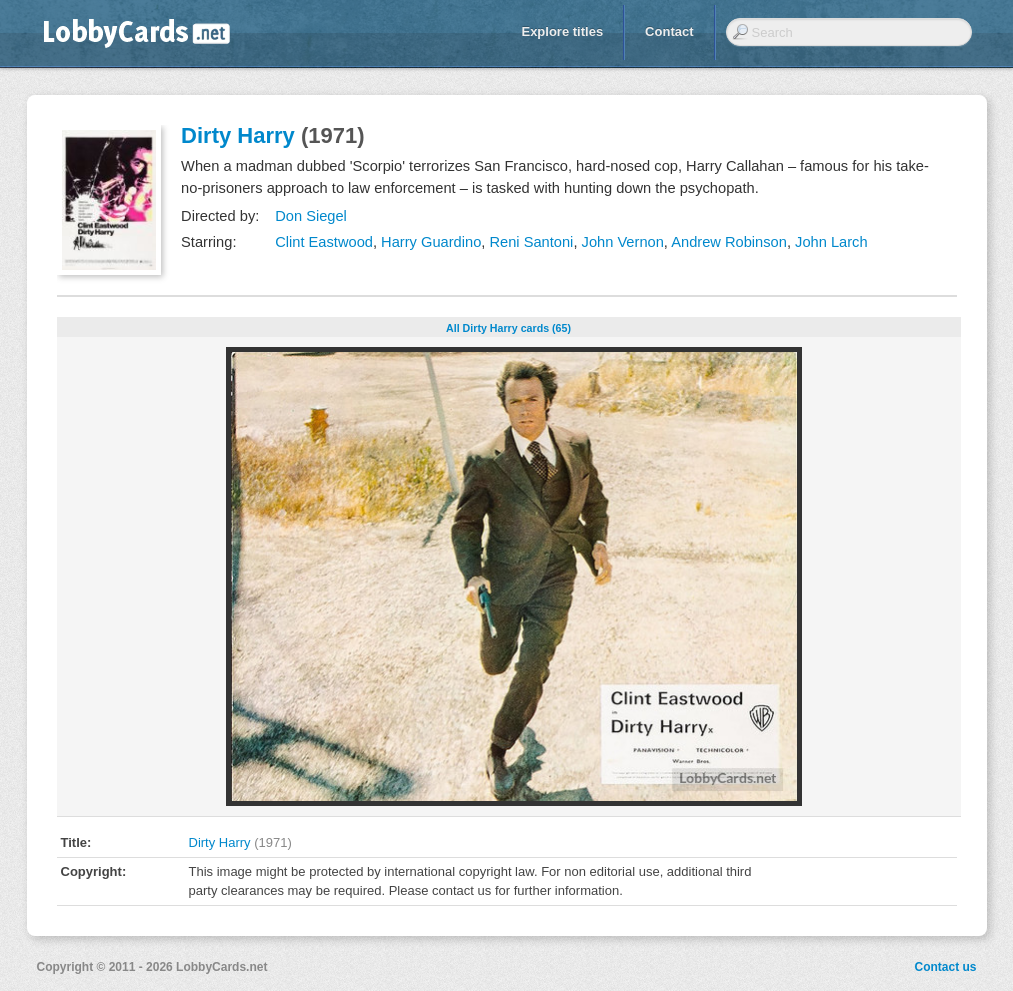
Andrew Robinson (729, 242)
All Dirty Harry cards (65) (508, 328)
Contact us (945, 967)
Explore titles (562, 31)
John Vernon (623, 242)
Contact (669, 31)
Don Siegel (311, 216)
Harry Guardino (431, 242)
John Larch (831, 242)
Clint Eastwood (324, 242)
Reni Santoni (531, 242)
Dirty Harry (238, 135)
